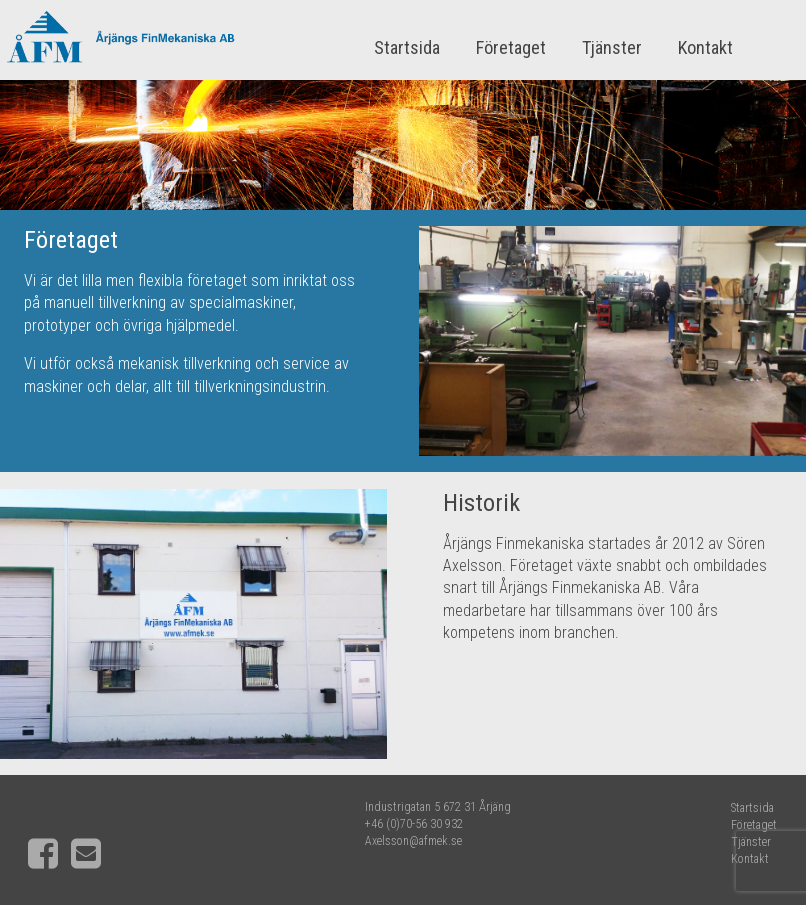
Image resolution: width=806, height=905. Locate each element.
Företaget (511, 47)
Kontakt (705, 47)
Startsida (407, 47)
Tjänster (612, 47)
